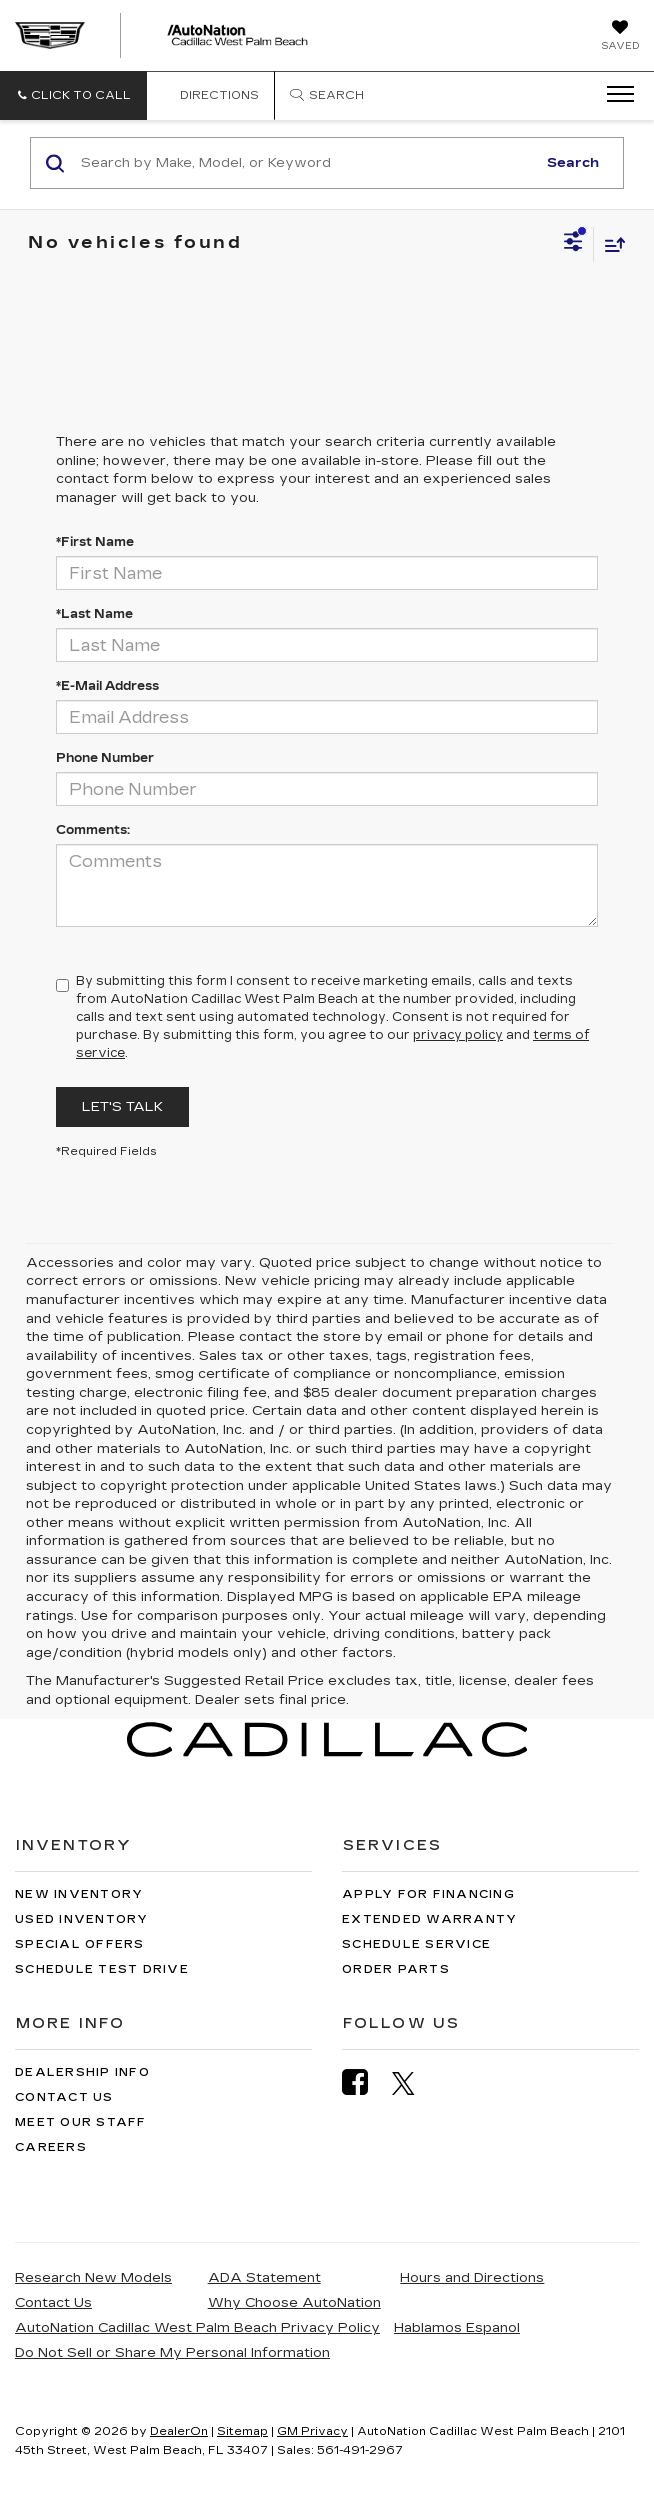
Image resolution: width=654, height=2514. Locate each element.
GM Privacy (312, 2431)
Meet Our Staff (81, 2122)
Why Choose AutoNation (294, 2303)
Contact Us (64, 2097)
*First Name (95, 542)
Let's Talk (122, 1107)
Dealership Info (82, 2072)
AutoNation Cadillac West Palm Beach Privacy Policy (197, 2328)
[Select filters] (573, 244)
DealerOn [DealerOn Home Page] (179, 2431)
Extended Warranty (429, 1919)
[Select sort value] (610, 244)
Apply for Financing (428, 1894)
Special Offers (80, 1944)
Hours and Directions (472, 2278)
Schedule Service (416, 1944)
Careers (51, 2147)
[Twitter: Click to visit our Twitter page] (413, 2083)
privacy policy (458, 1035)
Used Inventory (82, 1919)
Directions (210, 95)
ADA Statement (264, 2278)
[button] (73, 95)
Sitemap (242, 2431)
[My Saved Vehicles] (620, 37)
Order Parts (396, 1969)
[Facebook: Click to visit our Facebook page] (365, 2082)
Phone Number (105, 758)
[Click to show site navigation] (614, 95)
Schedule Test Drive (102, 1969)
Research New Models (93, 2278)
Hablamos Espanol (457, 2328)
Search (573, 163)
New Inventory (79, 1894)
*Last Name (94, 614)
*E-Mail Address (107, 686)
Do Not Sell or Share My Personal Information (172, 2353)
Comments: (93, 830)
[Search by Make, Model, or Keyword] (305, 163)
